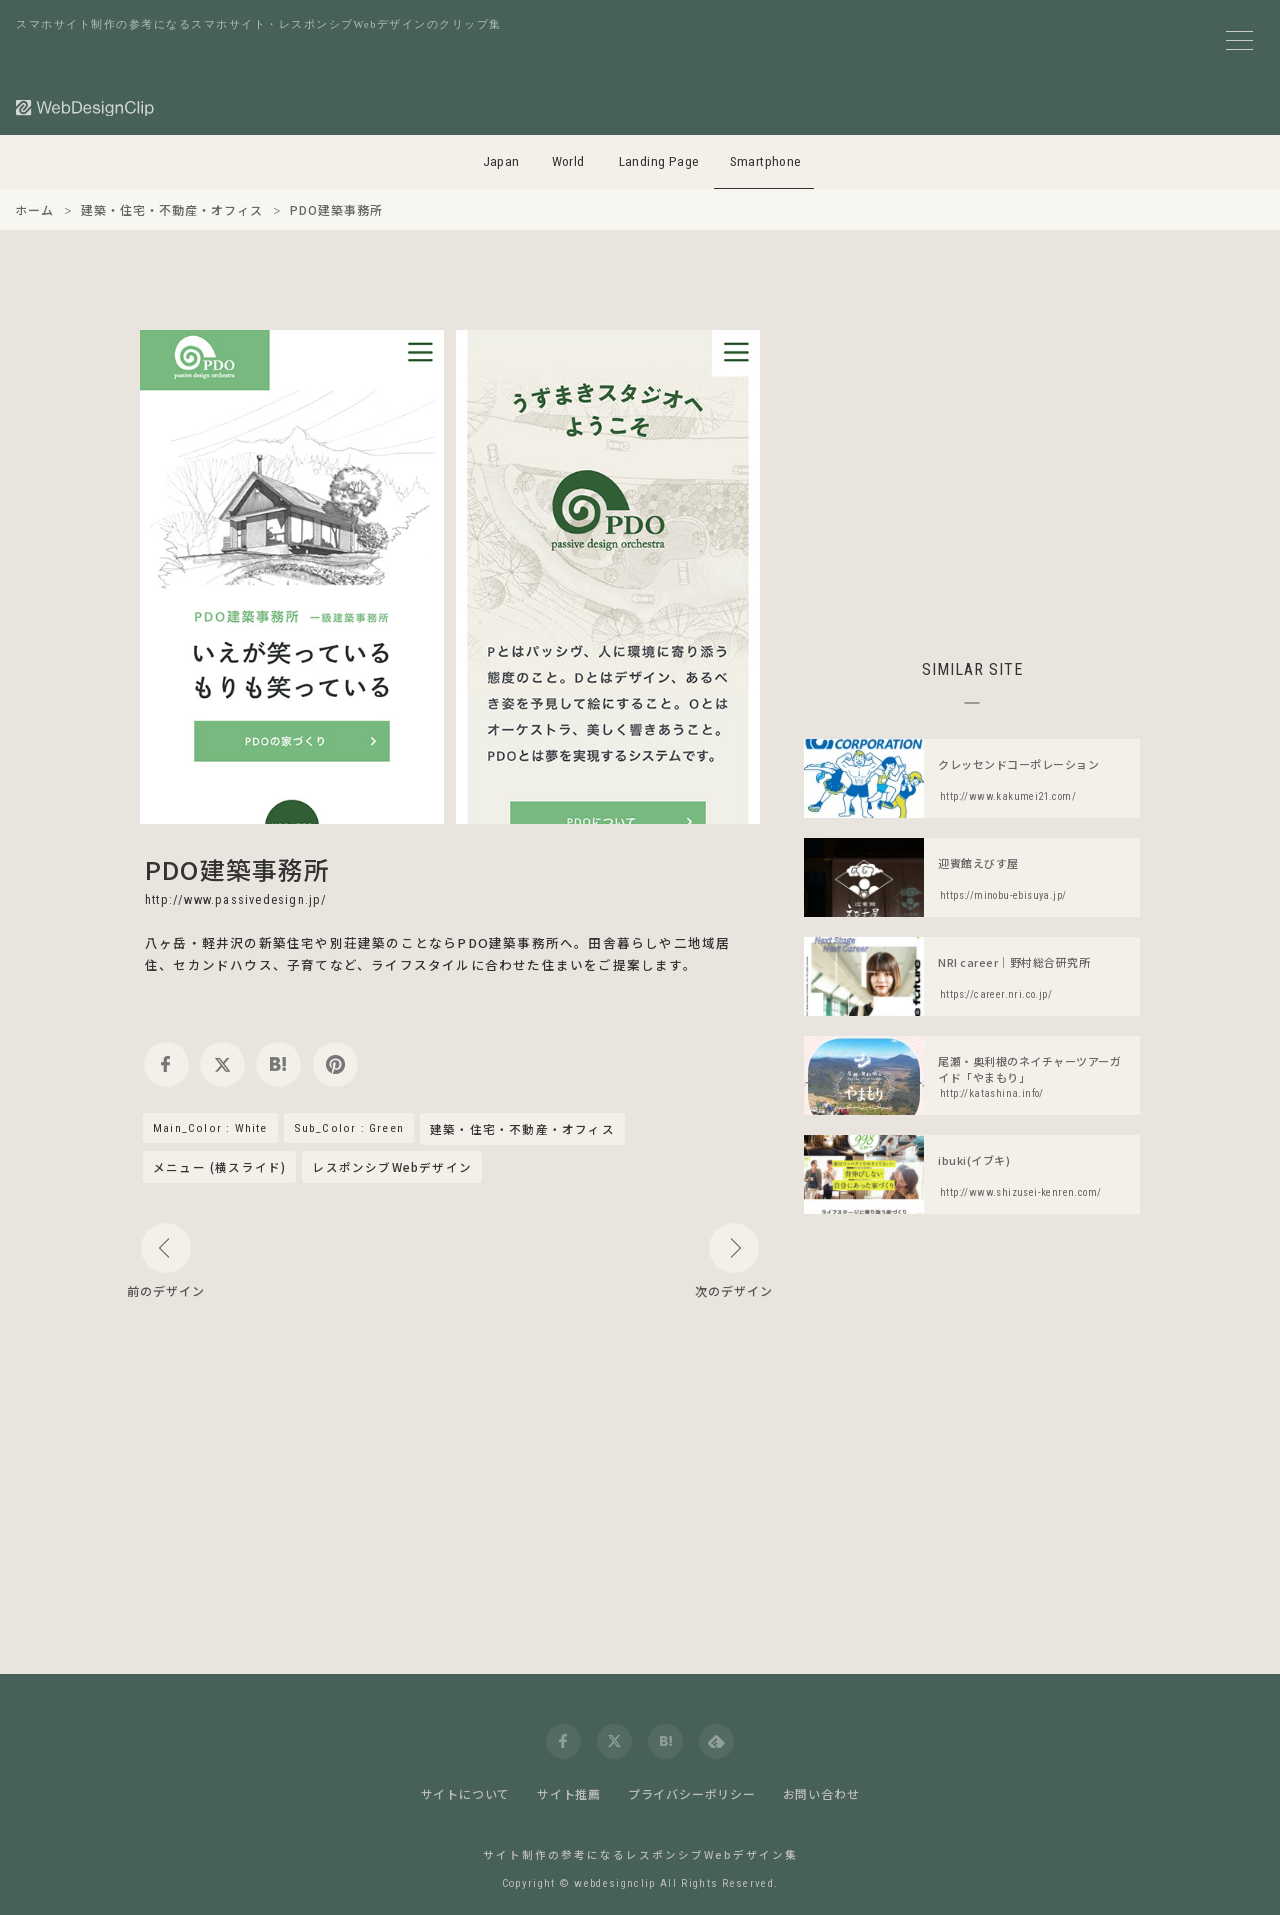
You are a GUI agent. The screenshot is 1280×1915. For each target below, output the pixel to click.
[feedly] (716, 1741)
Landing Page (659, 161)
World (568, 161)
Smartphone (766, 161)
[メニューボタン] (1239, 40)
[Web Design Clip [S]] (86, 107)
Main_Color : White (210, 1128)
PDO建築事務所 (238, 869)
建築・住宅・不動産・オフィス (522, 1130)
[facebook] (166, 1064)
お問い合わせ (821, 1793)
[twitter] (222, 1064)
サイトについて (466, 1793)
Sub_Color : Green (349, 1128)
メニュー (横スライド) (219, 1167)
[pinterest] (335, 1064)
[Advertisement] (972, 470)
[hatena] (278, 1064)
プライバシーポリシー (692, 1793)
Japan (501, 161)
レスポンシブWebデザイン (392, 1167)
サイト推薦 (569, 1793)
